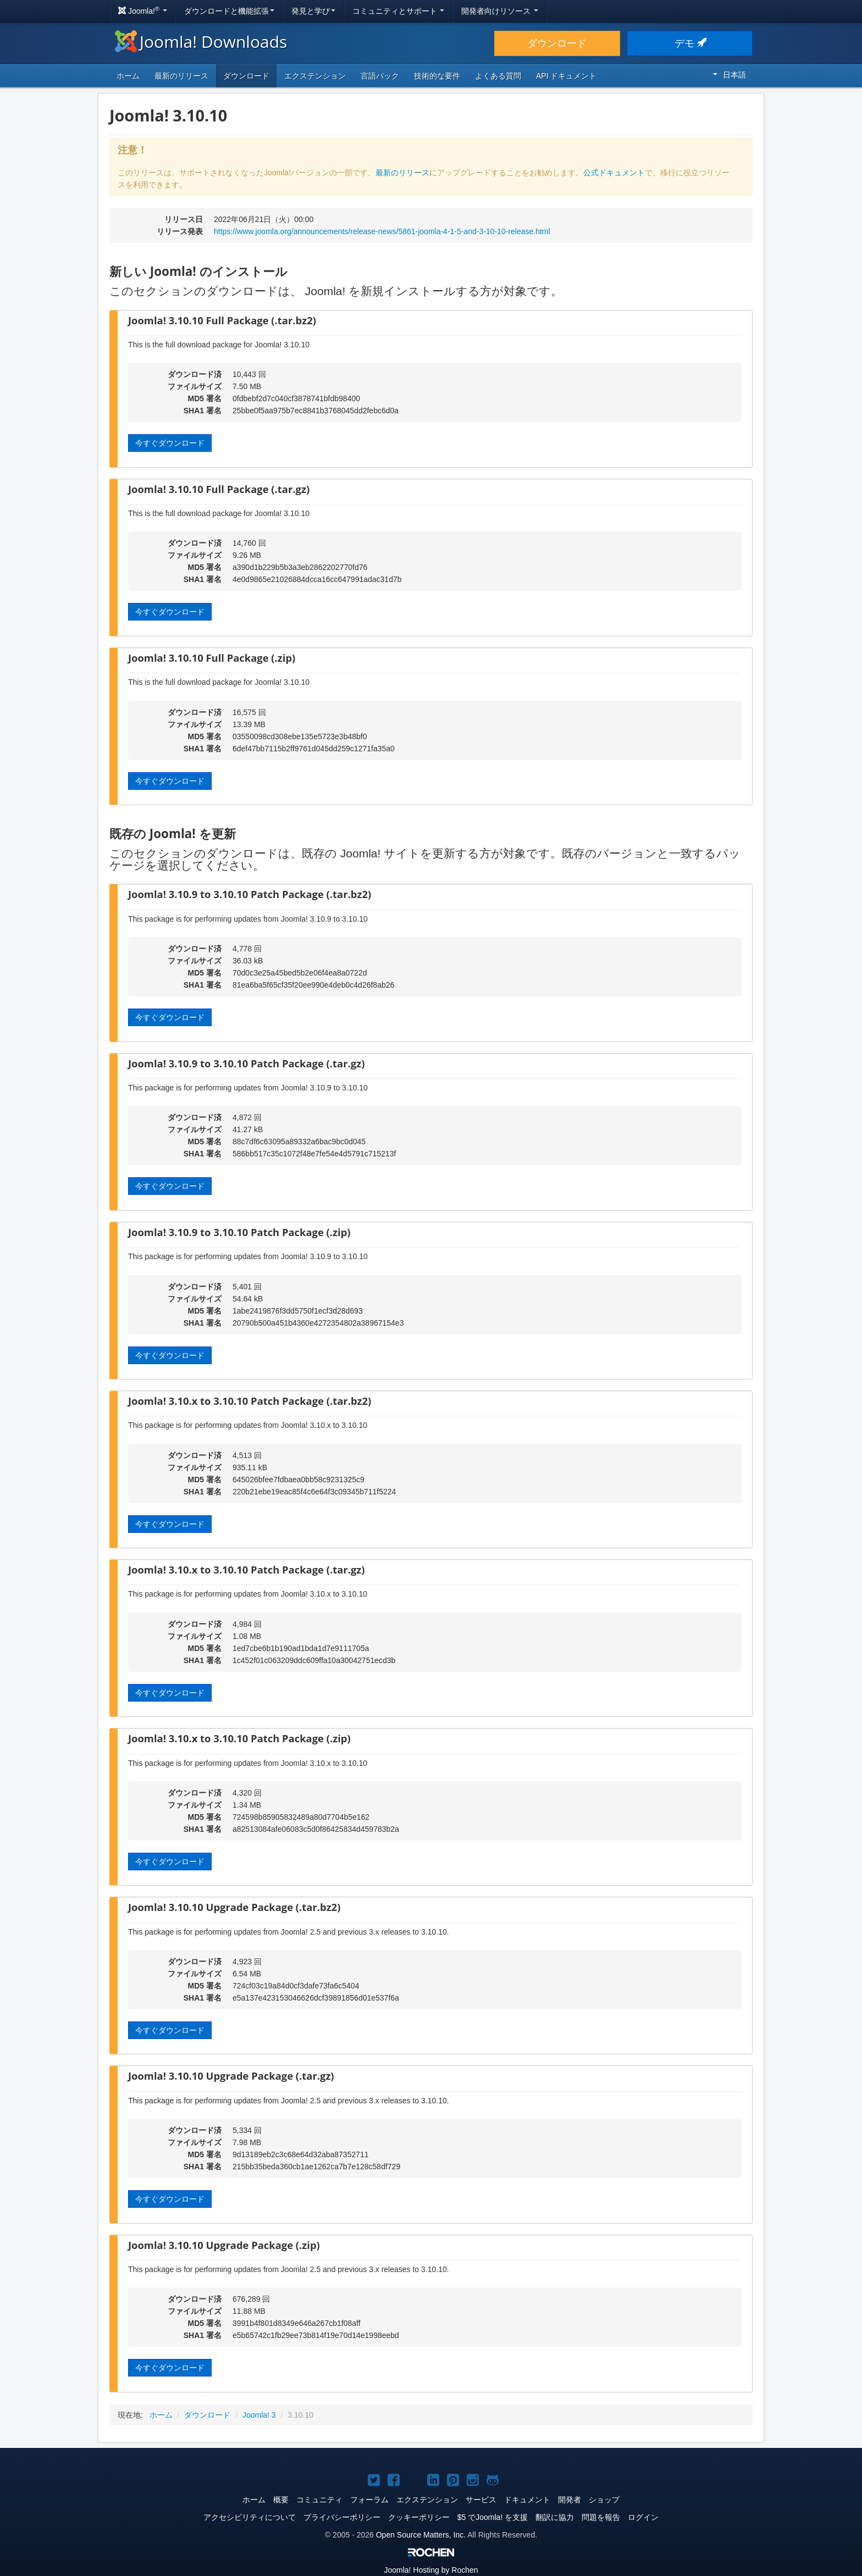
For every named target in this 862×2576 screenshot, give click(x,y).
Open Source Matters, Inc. (421, 2534)
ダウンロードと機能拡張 (229, 11)
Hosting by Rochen (431, 2570)
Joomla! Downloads (201, 41)
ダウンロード (557, 43)
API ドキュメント (566, 75)
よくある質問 (498, 75)
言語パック (380, 75)
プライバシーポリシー (341, 2517)
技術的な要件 (437, 75)
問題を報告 (601, 2517)
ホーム (128, 75)
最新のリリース (181, 75)
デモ (690, 43)
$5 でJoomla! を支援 (492, 2517)
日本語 (729, 74)
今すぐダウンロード (170, 443)
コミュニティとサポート (398, 11)
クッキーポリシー (419, 2517)
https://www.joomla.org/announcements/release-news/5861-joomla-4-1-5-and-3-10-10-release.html (382, 231)
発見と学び (313, 11)
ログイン (643, 2517)
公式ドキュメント (614, 172)
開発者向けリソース (499, 11)
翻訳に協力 (554, 2517)
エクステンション (315, 75)
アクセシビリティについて (249, 2517)
